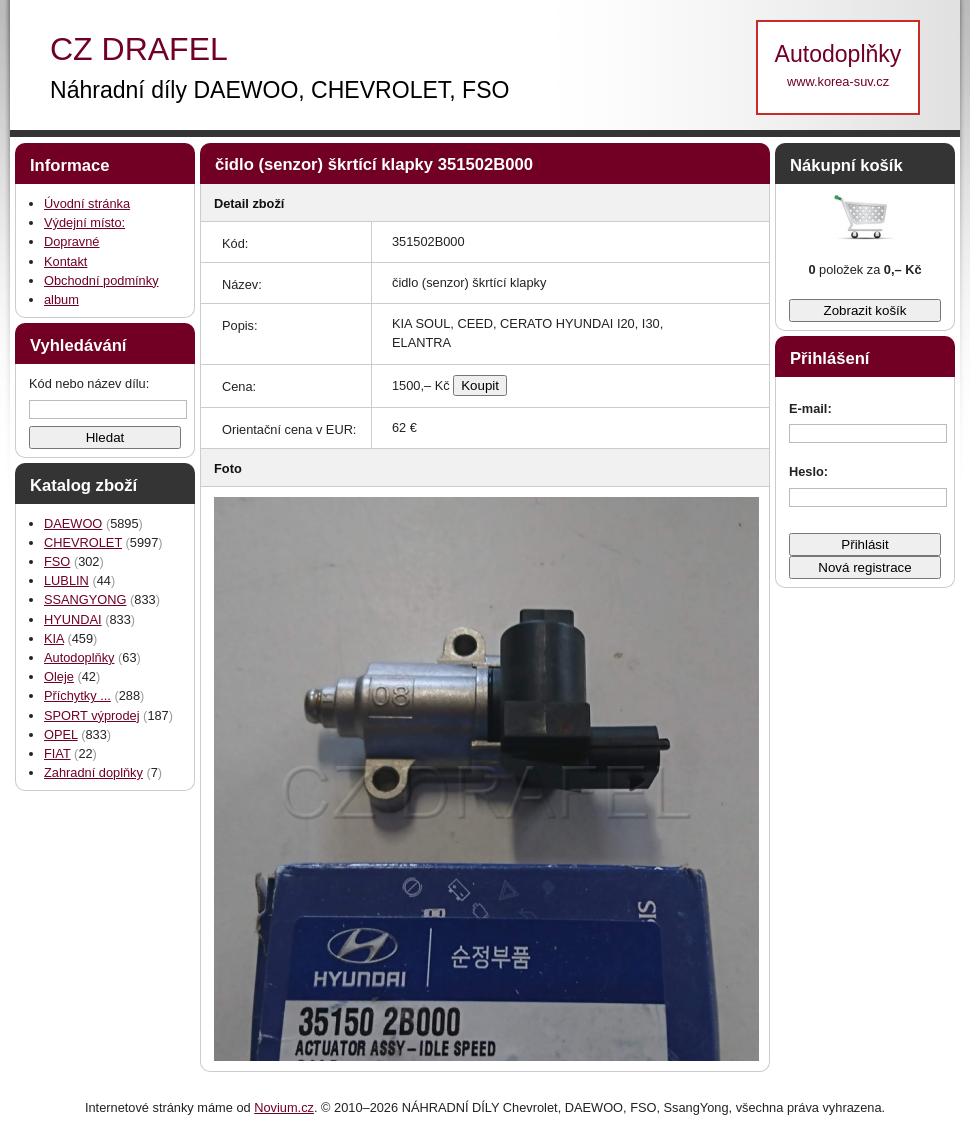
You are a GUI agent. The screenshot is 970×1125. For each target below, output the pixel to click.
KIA (54, 638)
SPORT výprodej (92, 715)
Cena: (239, 386)
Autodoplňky (79, 657)
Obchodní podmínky (101, 280)
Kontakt (65, 261)
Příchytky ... (77, 695)
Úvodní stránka (87, 203)
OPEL (61, 734)
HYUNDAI (73, 619)
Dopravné (72, 241)
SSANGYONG (85, 599)
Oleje (59, 676)
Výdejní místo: (84, 222)
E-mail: (810, 408)
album (61, 299)
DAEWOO (73, 523)
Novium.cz (284, 1107)
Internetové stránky (139, 1107)
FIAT (57, 753)
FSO (57, 561)
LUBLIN (66, 580)
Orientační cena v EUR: (289, 429)
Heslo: (808, 471)
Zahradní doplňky (93, 772)
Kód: (235, 243)
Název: (242, 284)
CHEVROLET (83, 542)
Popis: (240, 325)
